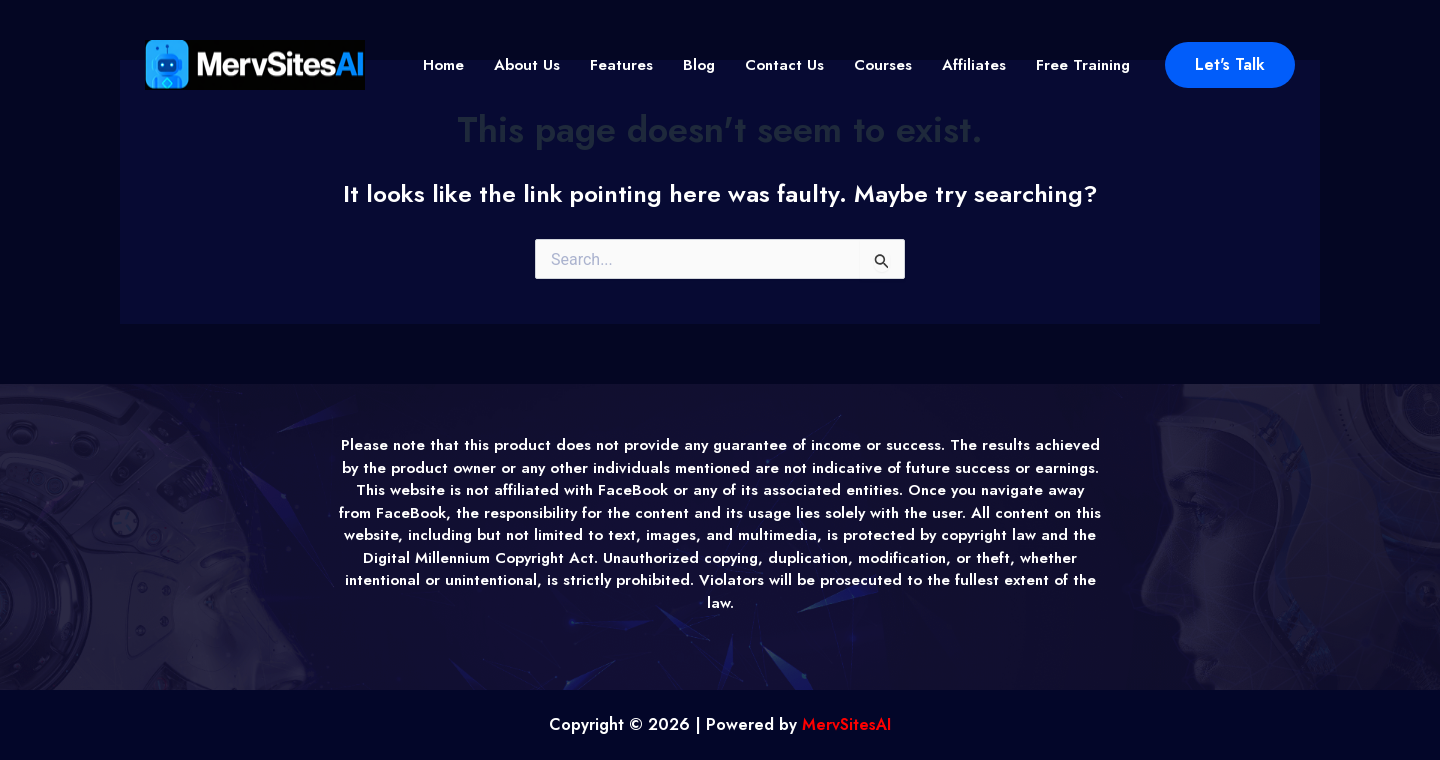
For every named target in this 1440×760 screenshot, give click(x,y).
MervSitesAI (846, 724)
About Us (527, 65)
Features (621, 65)
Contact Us (784, 65)
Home (443, 65)
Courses (883, 65)
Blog (699, 65)
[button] (1230, 65)
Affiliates (974, 65)
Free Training (1083, 65)
